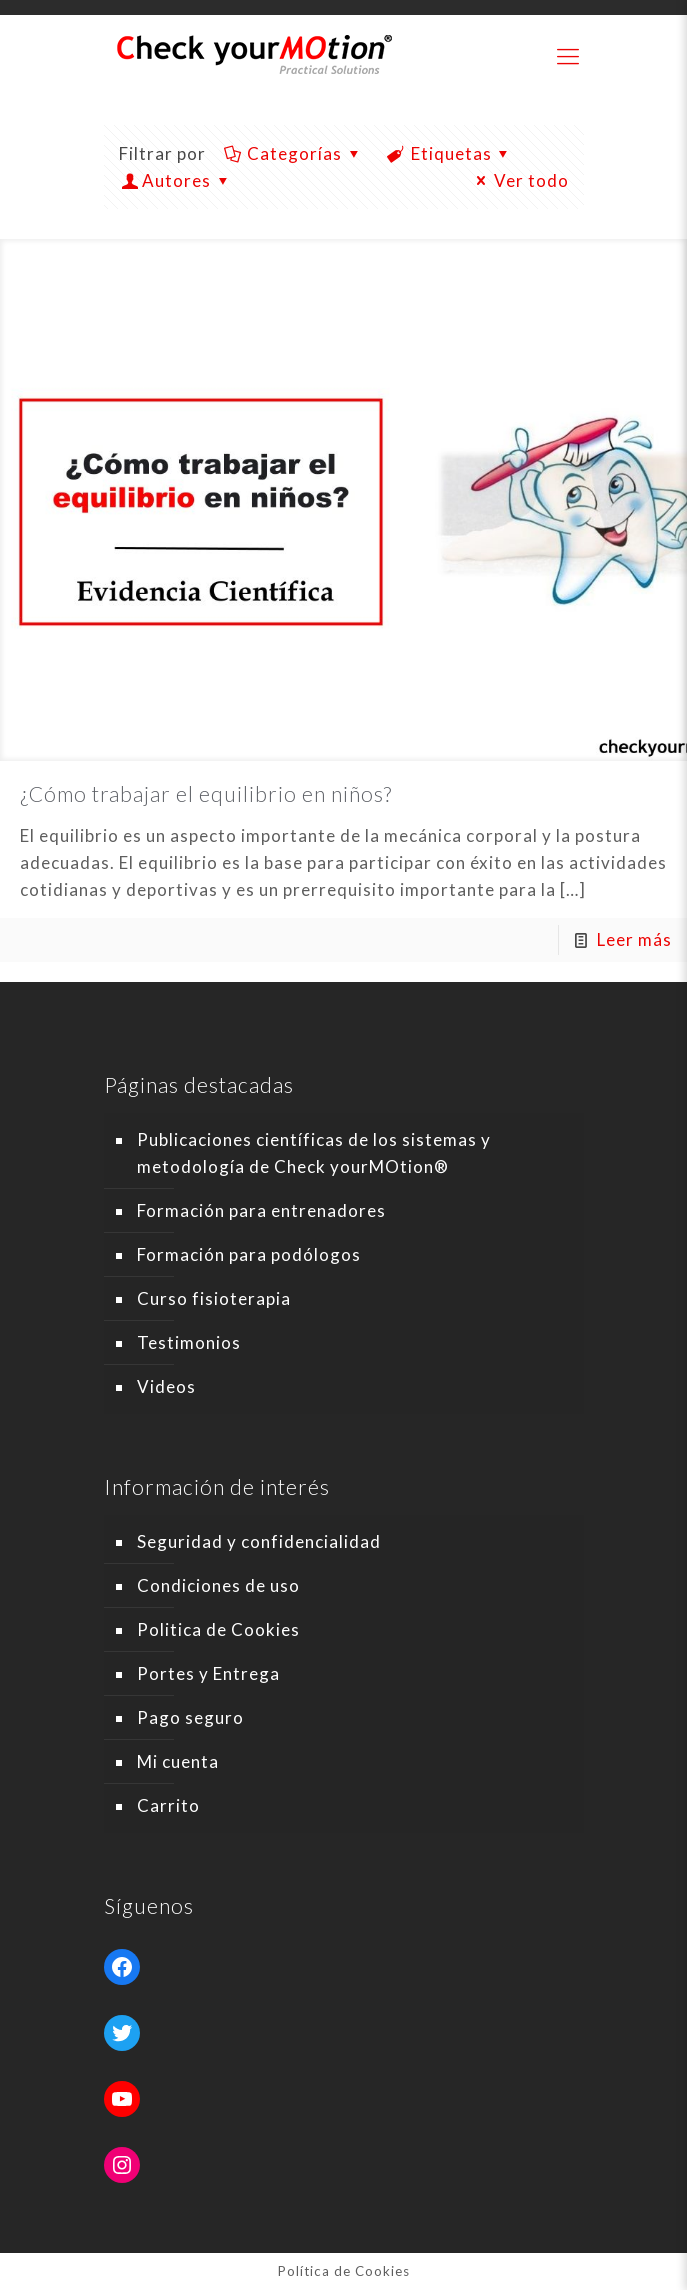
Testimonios (189, 1342)
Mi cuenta (178, 1761)
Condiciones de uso (218, 1585)
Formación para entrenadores (261, 1210)
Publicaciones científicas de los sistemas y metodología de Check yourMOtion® (314, 1153)
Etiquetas (450, 153)
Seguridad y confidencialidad (259, 1541)
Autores (177, 180)
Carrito (168, 1805)
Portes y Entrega (208, 1673)
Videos (166, 1386)
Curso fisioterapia (214, 1298)
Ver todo (519, 180)
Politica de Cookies (218, 1629)
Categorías (294, 153)
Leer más (634, 939)
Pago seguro (190, 1717)
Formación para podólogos (249, 1254)
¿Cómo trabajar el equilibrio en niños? (206, 793)
